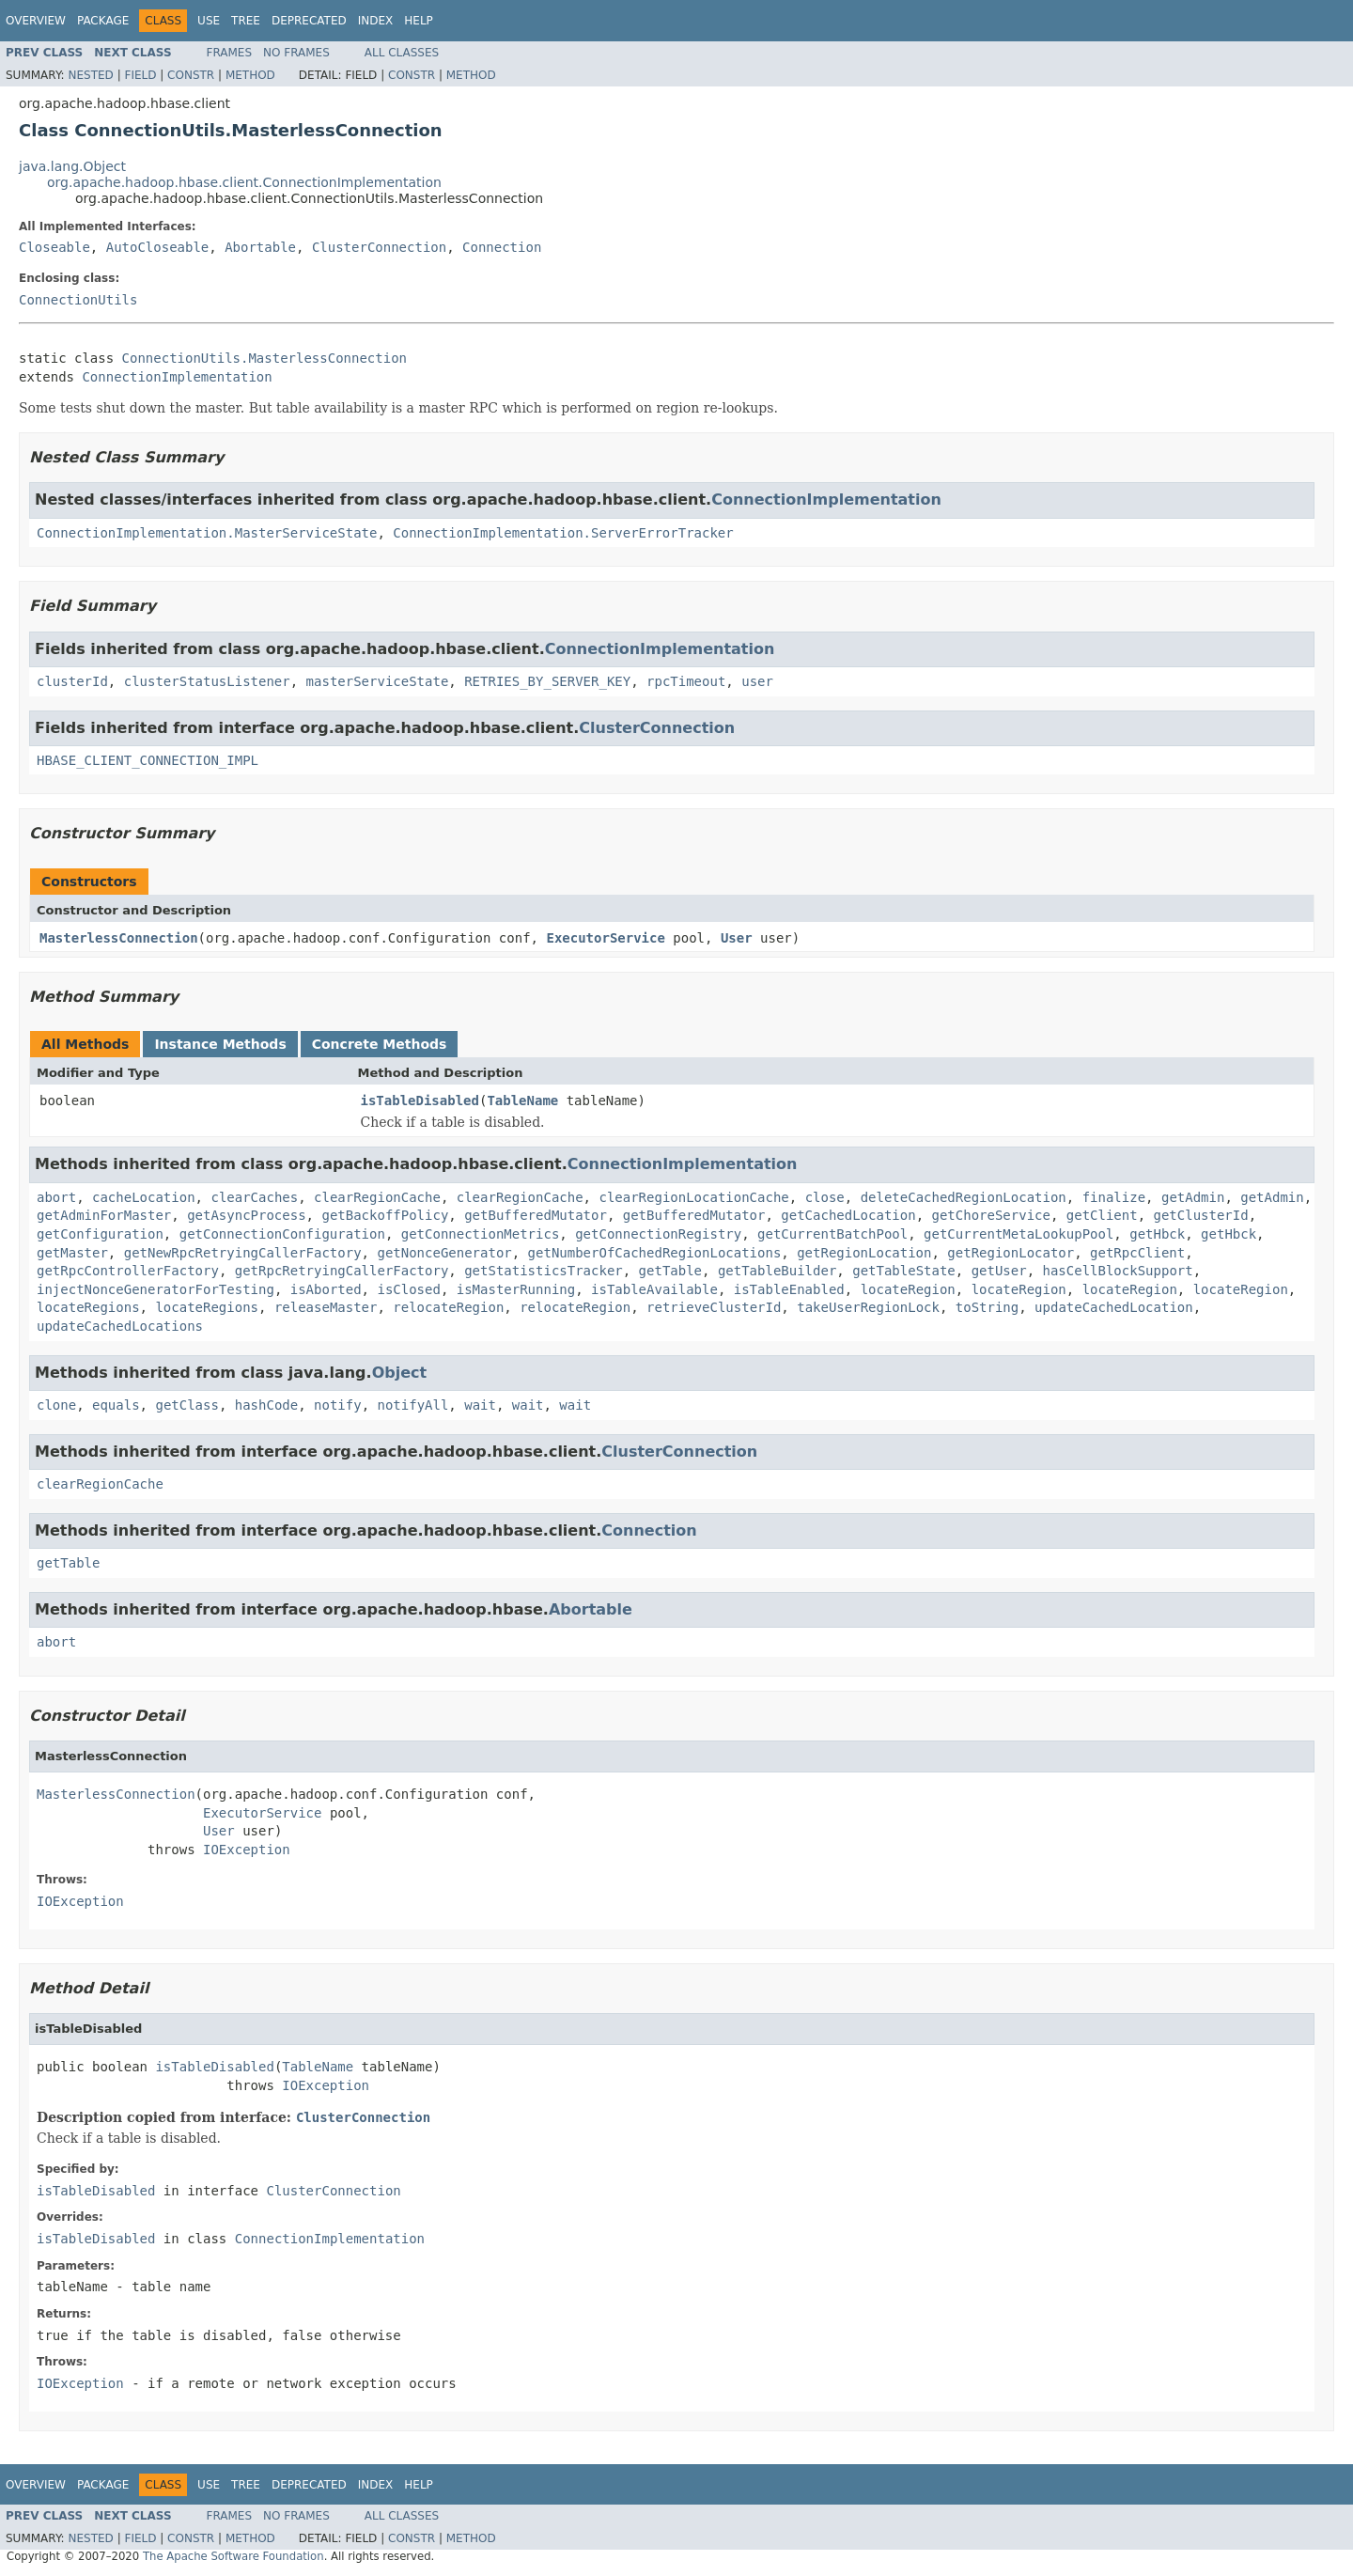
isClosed (408, 1289)
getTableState (904, 1270)
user (757, 681)
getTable (670, 1270)
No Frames (296, 52)
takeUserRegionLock (868, 1307)
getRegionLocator (1010, 1252)
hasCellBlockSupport (1118, 1270)
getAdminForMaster (104, 1215)
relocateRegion (448, 1307)
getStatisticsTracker (543, 1270)
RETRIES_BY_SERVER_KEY (547, 681)
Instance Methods (220, 1044)
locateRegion (908, 1289)
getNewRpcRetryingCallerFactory (243, 1252)
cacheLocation (143, 1197)
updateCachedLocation (1113, 1307)
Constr (190, 75)
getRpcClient (1137, 1252)
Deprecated (309, 20)
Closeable (54, 247)
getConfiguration (100, 1233)
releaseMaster (326, 1307)
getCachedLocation (848, 1215)
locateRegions (88, 1307)
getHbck (1157, 1233)
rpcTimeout (685, 681)
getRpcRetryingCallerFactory (342, 1270)
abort (56, 1197)
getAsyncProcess (246, 1215)
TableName (522, 1100)
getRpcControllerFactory (128, 1270)
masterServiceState (377, 681)
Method (250, 75)
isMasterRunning (516, 1289)
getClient (1102, 1215)
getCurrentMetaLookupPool (1018, 1233)
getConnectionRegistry (658, 1233)
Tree (245, 20)
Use (208, 20)
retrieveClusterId (713, 1307)
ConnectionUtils (78, 299)
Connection (501, 247)
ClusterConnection (379, 247)
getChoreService (990, 1215)
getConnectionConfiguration (282, 1233)
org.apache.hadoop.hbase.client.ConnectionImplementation (244, 182)
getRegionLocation (864, 1252)
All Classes (402, 52)
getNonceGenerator (444, 1252)
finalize (1113, 1197)
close (825, 1197)
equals (116, 1405)
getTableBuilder (777, 1270)
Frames (230, 52)
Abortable (260, 247)
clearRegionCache (377, 1197)
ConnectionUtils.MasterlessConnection (264, 358)
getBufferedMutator (535, 1215)
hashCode (266, 1405)
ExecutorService (605, 937)
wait (480, 1405)
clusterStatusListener (207, 681)
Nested (90, 75)
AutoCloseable (158, 247)
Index (376, 20)
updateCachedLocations (120, 1326)
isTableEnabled (789, 1289)
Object (400, 1373)
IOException (246, 1849)
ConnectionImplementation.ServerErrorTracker (563, 532)
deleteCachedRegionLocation (963, 1197)
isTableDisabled (420, 1100)
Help (418, 20)
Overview (36, 20)
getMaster (72, 1252)
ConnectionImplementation (177, 376)
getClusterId (1201, 1215)
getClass (186, 1405)
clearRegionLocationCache (693, 1197)
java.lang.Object (72, 166)
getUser (999, 1270)
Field (140, 75)
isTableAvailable (654, 1289)
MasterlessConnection (118, 937)
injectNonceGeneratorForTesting (155, 1289)
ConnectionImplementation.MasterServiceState (207, 532)
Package (103, 20)
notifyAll (412, 1405)
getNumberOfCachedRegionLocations (655, 1252)
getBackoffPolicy (384, 1215)
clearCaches (254, 1197)
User (737, 937)
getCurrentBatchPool (832, 1233)
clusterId (72, 681)
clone (56, 1405)
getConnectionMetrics (480, 1233)
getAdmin (1192, 1197)
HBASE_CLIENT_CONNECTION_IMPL (147, 760)
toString (987, 1307)
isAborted (326, 1289)
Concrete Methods (379, 1044)
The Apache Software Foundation (233, 2556)
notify (338, 1405)
